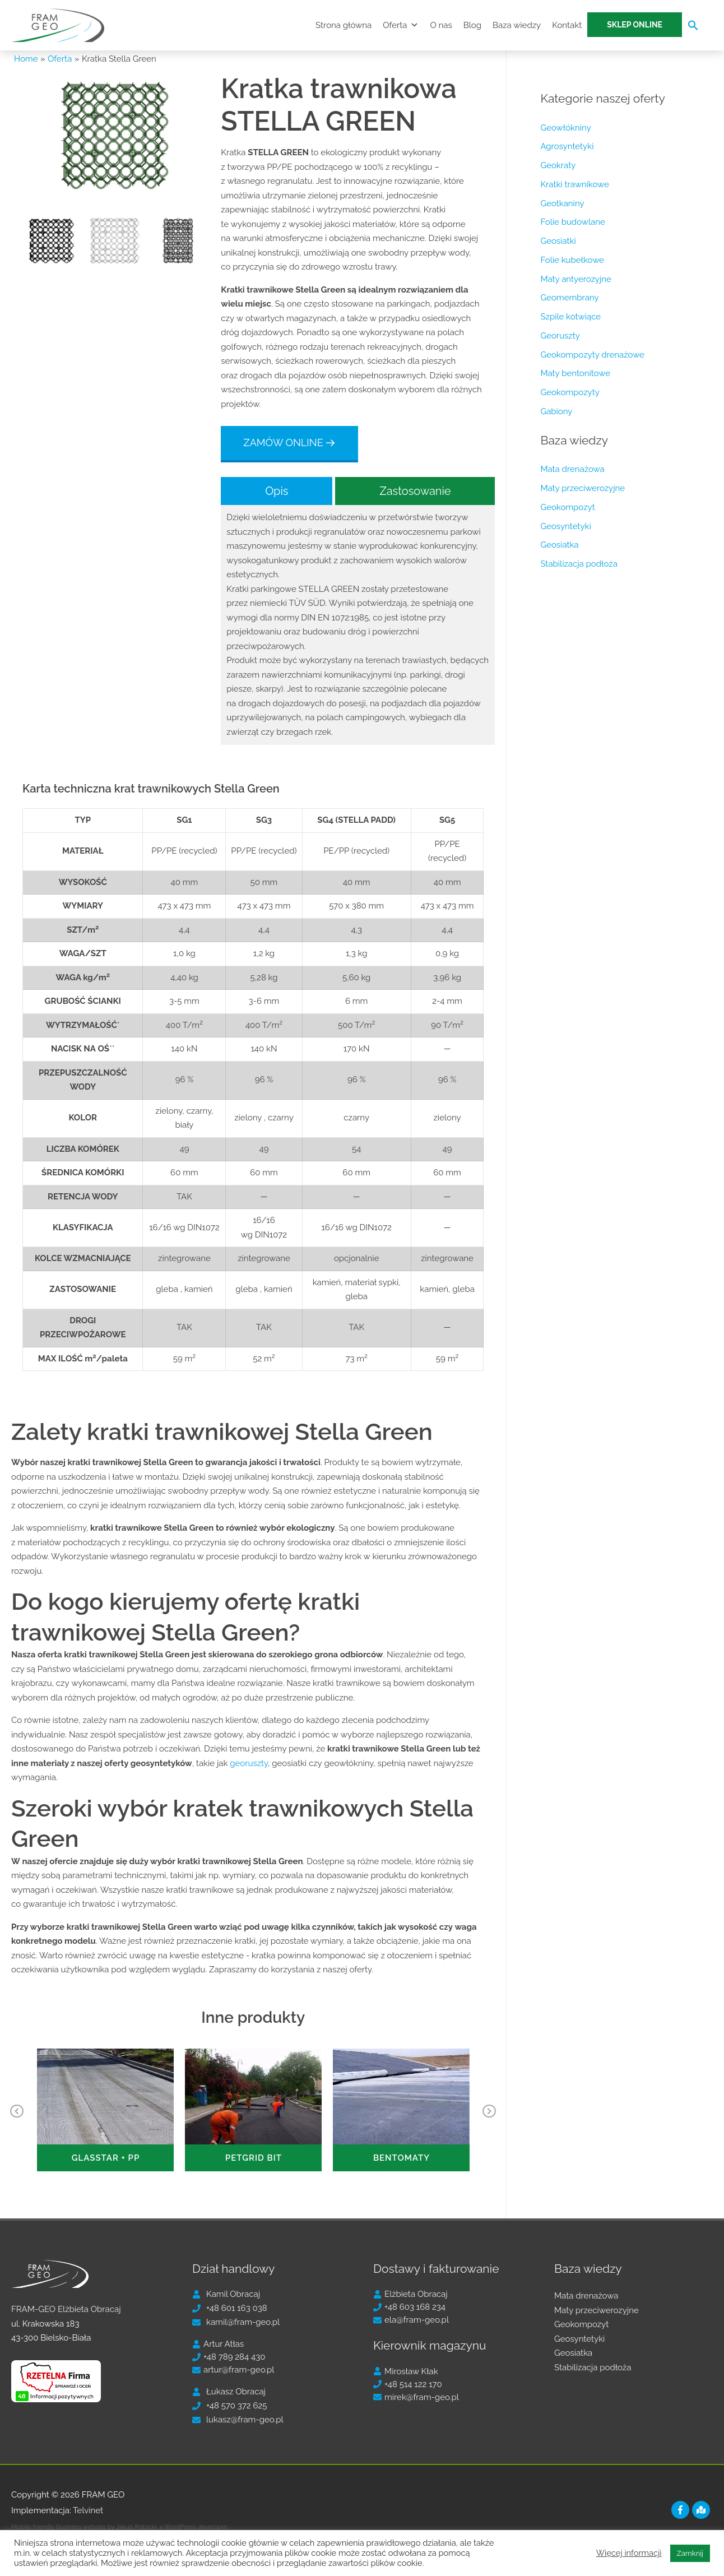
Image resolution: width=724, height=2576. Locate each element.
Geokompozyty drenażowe (592, 355)
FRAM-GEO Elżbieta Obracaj (66, 2309)
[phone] (229, 2308)
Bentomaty (401, 2158)
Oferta (401, 25)
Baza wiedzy (517, 25)
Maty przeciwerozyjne (582, 488)
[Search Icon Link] (693, 28)
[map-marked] (702, 2510)
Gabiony (556, 411)
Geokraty (558, 165)
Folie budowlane (572, 222)
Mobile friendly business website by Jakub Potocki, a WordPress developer (119, 2527)
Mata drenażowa (572, 469)
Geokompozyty (569, 392)
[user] (226, 2294)
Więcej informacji (629, 2553)
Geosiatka (559, 545)
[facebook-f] (681, 2510)
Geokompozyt (567, 507)
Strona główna (343, 25)
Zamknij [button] (690, 2553)
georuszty (249, 1480)
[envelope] (236, 2322)
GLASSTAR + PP (106, 2158)
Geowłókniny (565, 128)
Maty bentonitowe (575, 373)
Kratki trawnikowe (574, 184)
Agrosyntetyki (566, 146)
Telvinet (88, 2510)
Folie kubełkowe (572, 260)
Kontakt (567, 25)
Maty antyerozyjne (575, 279)
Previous (17, 2120)
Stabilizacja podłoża (578, 564)
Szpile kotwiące (570, 317)
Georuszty (559, 336)
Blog (472, 25)
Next (489, 2120)
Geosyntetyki (565, 526)
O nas (441, 25)
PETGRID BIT (253, 2158)
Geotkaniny (562, 203)
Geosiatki (558, 241)
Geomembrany (569, 298)
